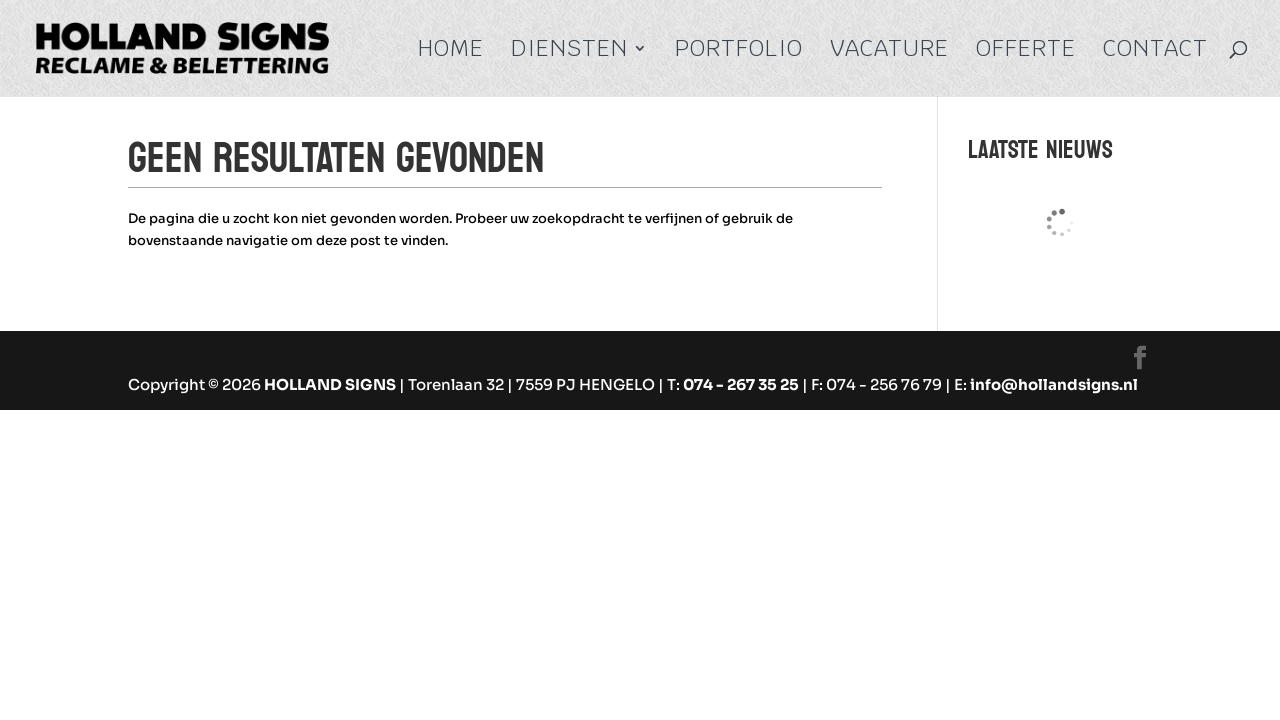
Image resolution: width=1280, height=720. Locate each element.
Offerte (1026, 52)
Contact (1155, 52)
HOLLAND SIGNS (330, 384)
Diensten (569, 52)
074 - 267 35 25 (741, 384)
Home (451, 52)
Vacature (889, 52)
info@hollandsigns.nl (1054, 384)
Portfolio (739, 52)
